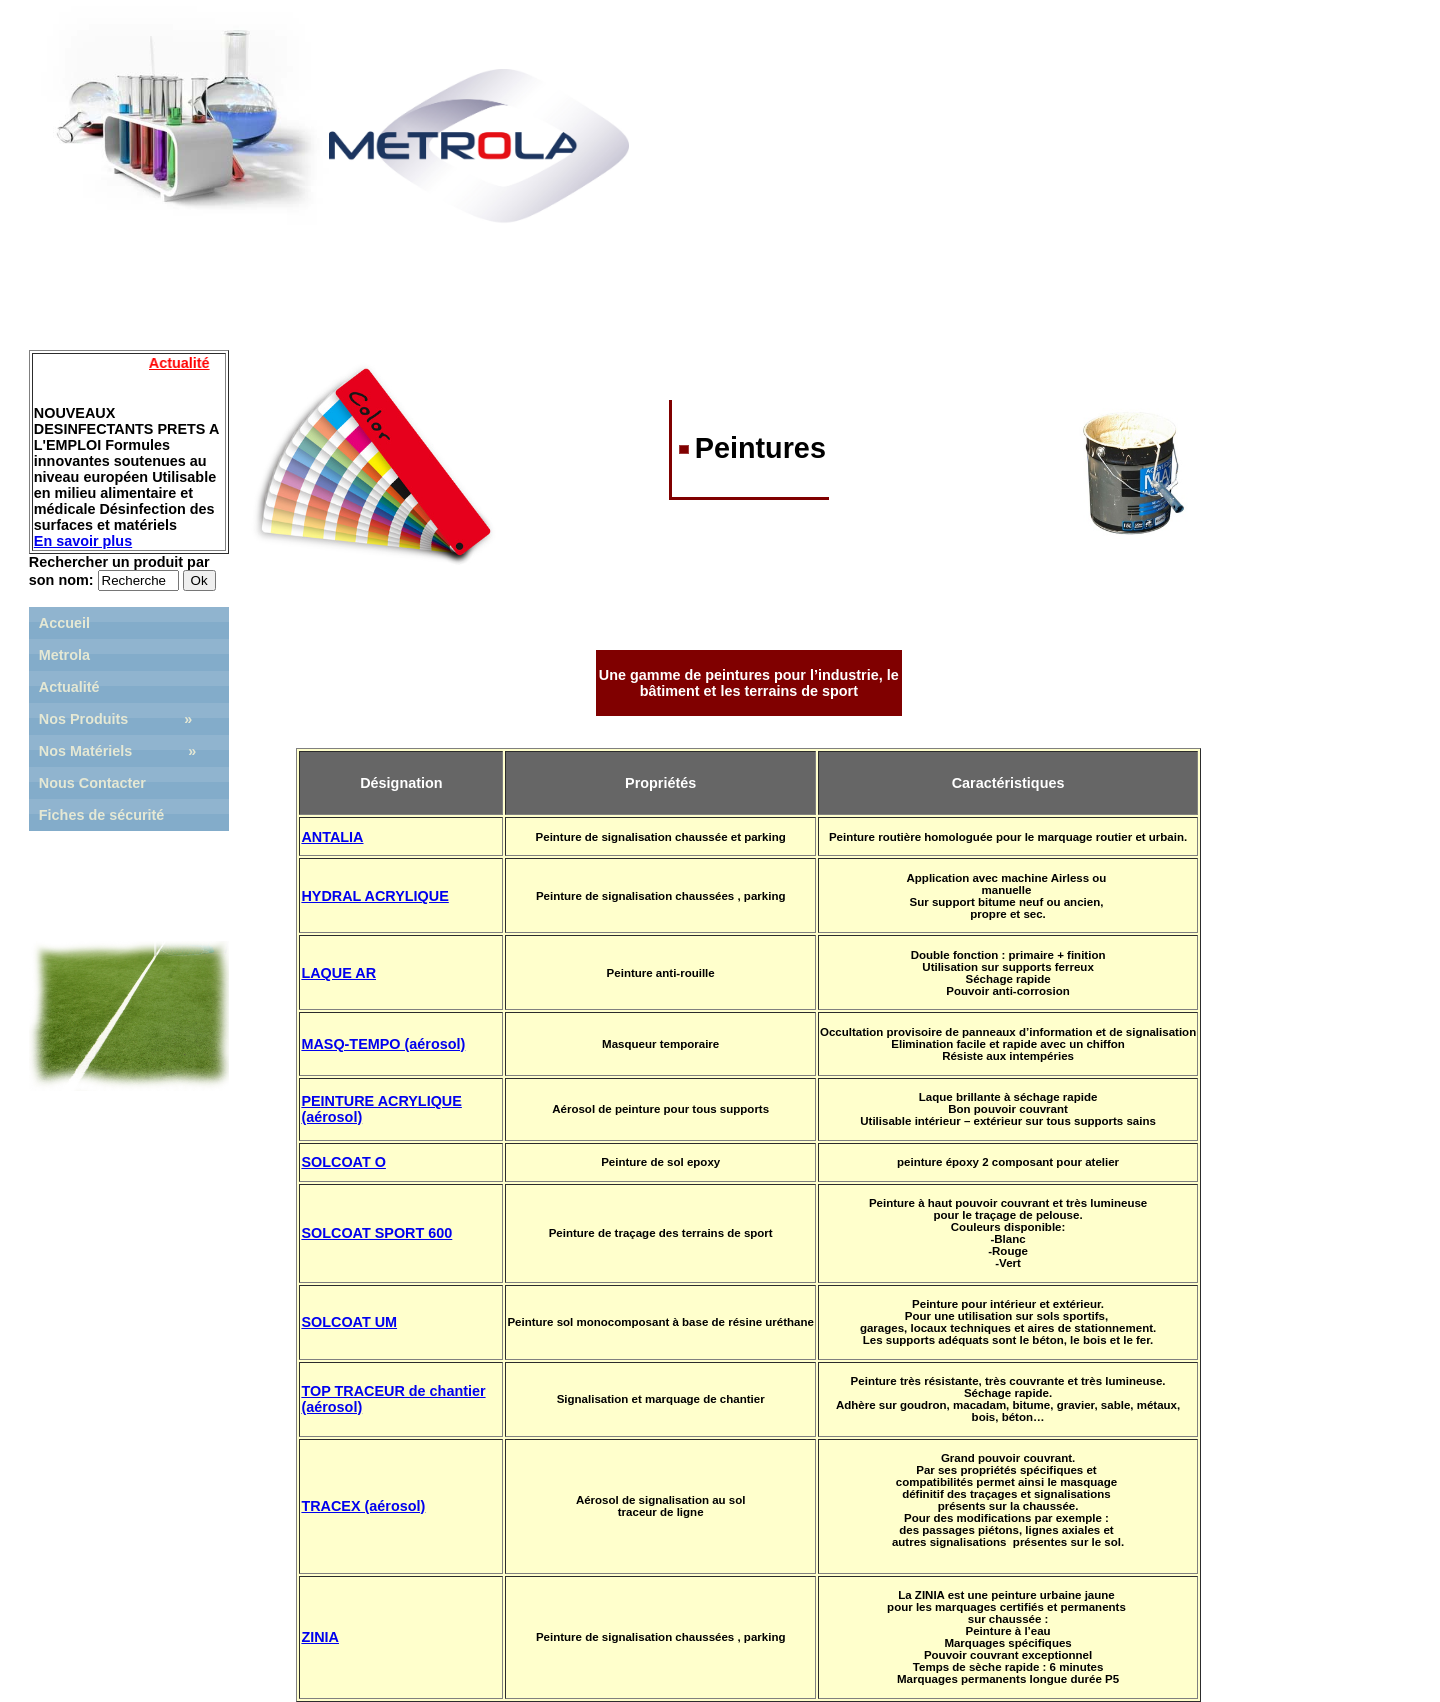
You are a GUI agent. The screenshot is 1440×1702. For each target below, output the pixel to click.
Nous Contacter (92, 783)
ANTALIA (332, 837)
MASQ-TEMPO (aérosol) (383, 1044)
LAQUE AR (338, 973)
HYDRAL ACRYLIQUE (374, 896)
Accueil (64, 623)
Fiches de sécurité (102, 815)
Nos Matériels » (118, 751)
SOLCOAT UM (349, 1322)
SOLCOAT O (343, 1162)
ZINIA (320, 1637)
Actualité (69, 687)
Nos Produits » (116, 719)
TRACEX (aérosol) (363, 1506)
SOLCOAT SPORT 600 (376, 1233)
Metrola (64, 655)
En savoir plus (83, 541)
